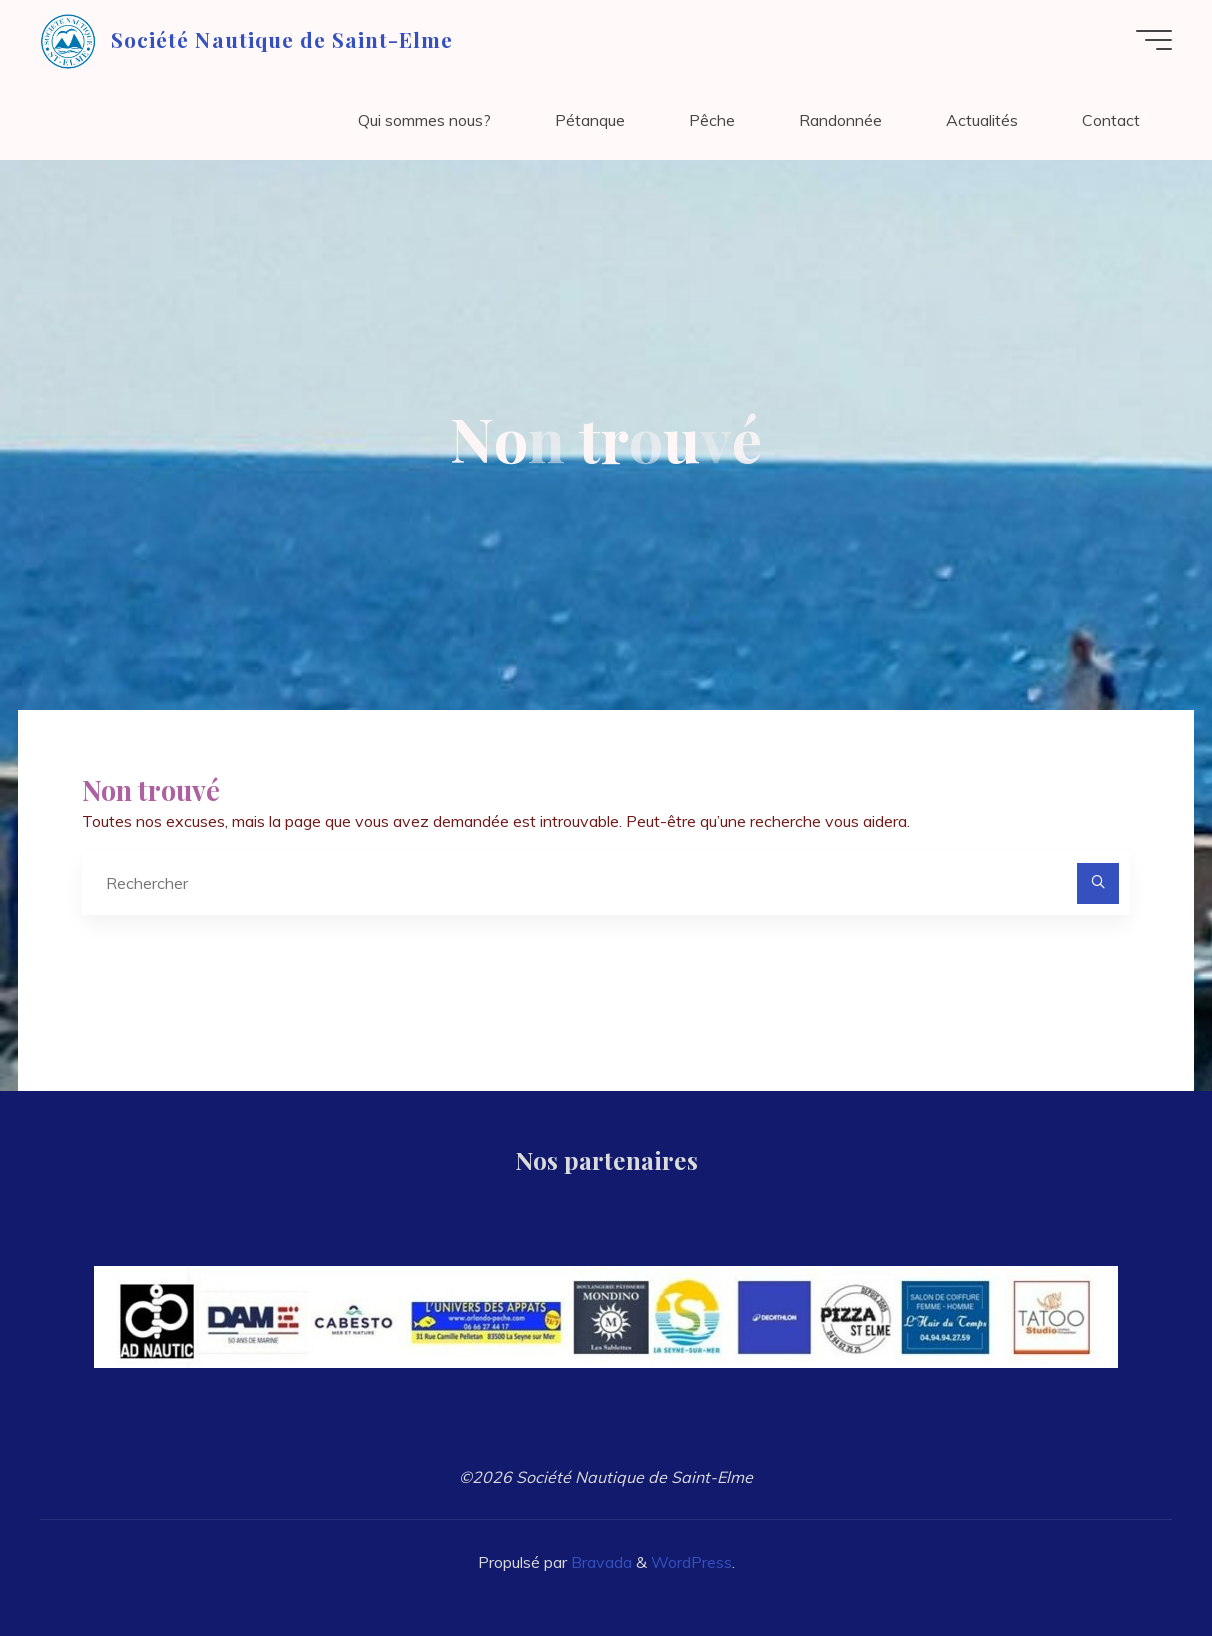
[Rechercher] (1098, 884)
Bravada (599, 1562)
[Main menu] (1154, 40)
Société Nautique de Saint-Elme (282, 39)
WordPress (691, 1562)
